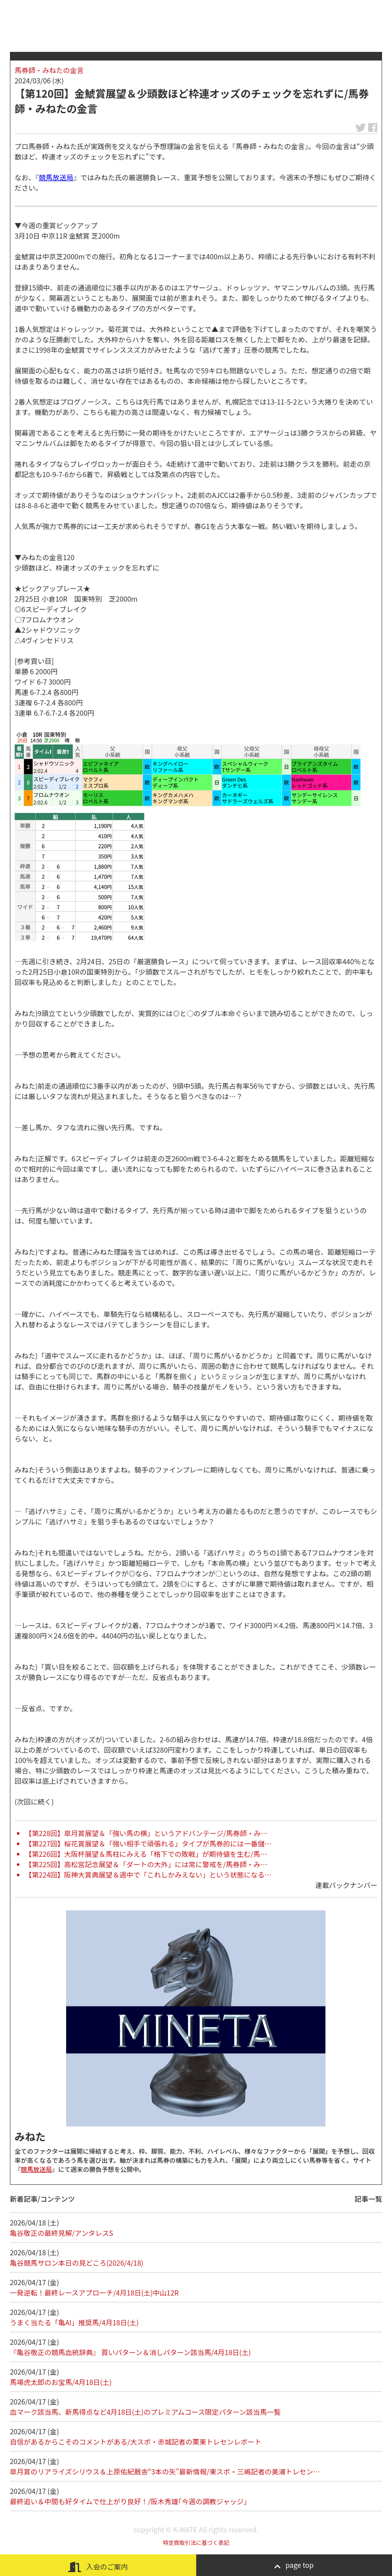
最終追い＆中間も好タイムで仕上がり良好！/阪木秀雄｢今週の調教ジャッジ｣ (128, 2501)
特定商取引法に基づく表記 (196, 2542)
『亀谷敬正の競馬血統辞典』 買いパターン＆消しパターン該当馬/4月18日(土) (130, 2352)
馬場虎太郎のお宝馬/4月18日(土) (61, 2382)
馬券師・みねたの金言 (49, 70)
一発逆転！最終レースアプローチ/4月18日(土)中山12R (94, 2292)
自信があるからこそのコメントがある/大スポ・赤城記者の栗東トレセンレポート (135, 2441)
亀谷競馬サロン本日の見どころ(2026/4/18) (76, 2262)
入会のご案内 (98, 2566)
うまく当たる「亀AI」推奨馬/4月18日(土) (74, 2322)
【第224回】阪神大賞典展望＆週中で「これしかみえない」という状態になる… (148, 1874)
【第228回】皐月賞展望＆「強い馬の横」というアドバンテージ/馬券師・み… (146, 1833)
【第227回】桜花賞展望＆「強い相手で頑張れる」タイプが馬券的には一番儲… (148, 1843)
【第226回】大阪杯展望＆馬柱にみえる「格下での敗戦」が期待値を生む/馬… (146, 1854)
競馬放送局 (56, 177)
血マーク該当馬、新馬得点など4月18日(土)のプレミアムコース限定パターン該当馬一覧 (145, 2412)
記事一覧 (368, 2198)
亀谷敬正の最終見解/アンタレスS (61, 2233)
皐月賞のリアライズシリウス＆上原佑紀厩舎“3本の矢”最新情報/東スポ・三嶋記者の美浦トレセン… (165, 2471)
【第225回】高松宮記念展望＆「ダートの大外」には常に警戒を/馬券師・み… (146, 1864)
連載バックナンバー (346, 1885)
